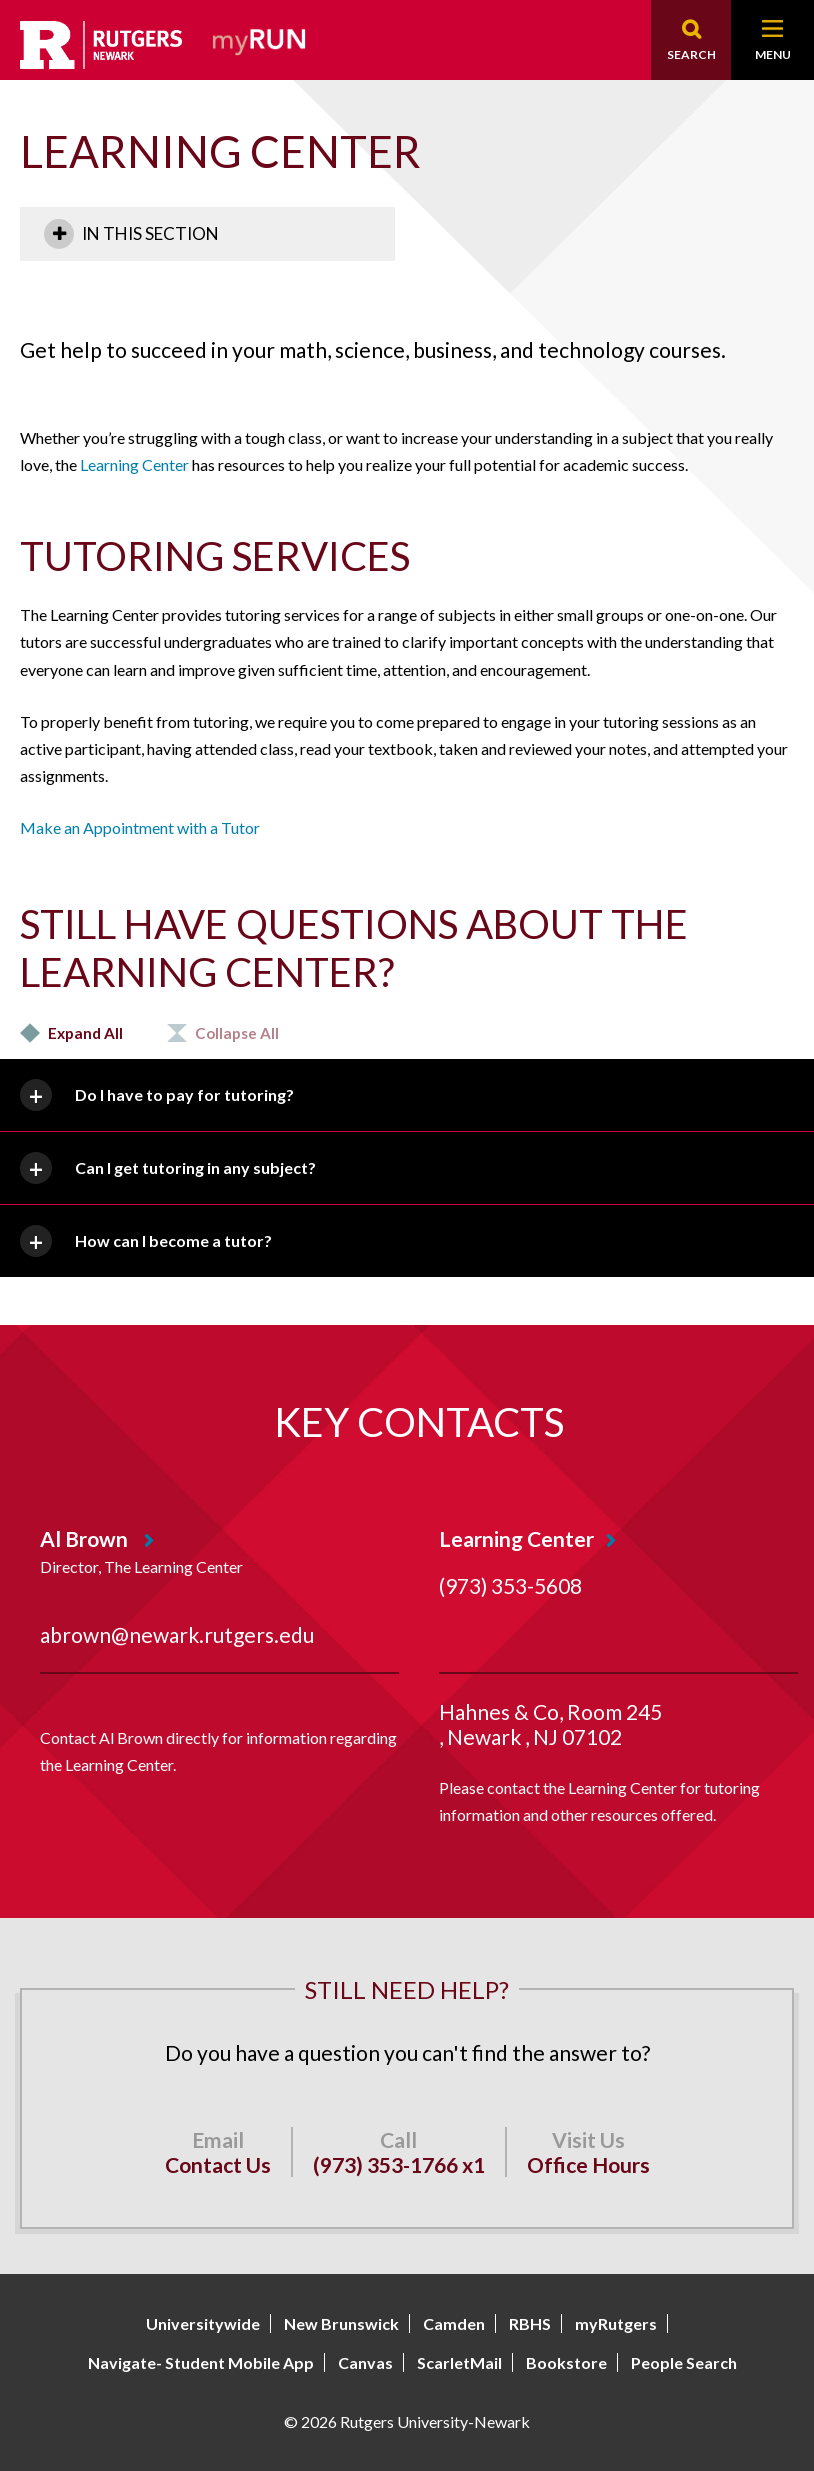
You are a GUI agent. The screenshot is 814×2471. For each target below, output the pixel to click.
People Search (684, 2362)
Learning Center (134, 464)
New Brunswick (341, 2323)
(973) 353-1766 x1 (399, 2164)
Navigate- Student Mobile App (201, 2362)
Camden (454, 2323)
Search (691, 54)
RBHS (530, 2323)
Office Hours (588, 2164)
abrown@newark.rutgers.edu (177, 1634)
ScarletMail (459, 2362)
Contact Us (218, 2164)
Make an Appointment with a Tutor (140, 827)
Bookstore (566, 2362)
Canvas (365, 2362)
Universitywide (203, 2323)
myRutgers (616, 2323)
